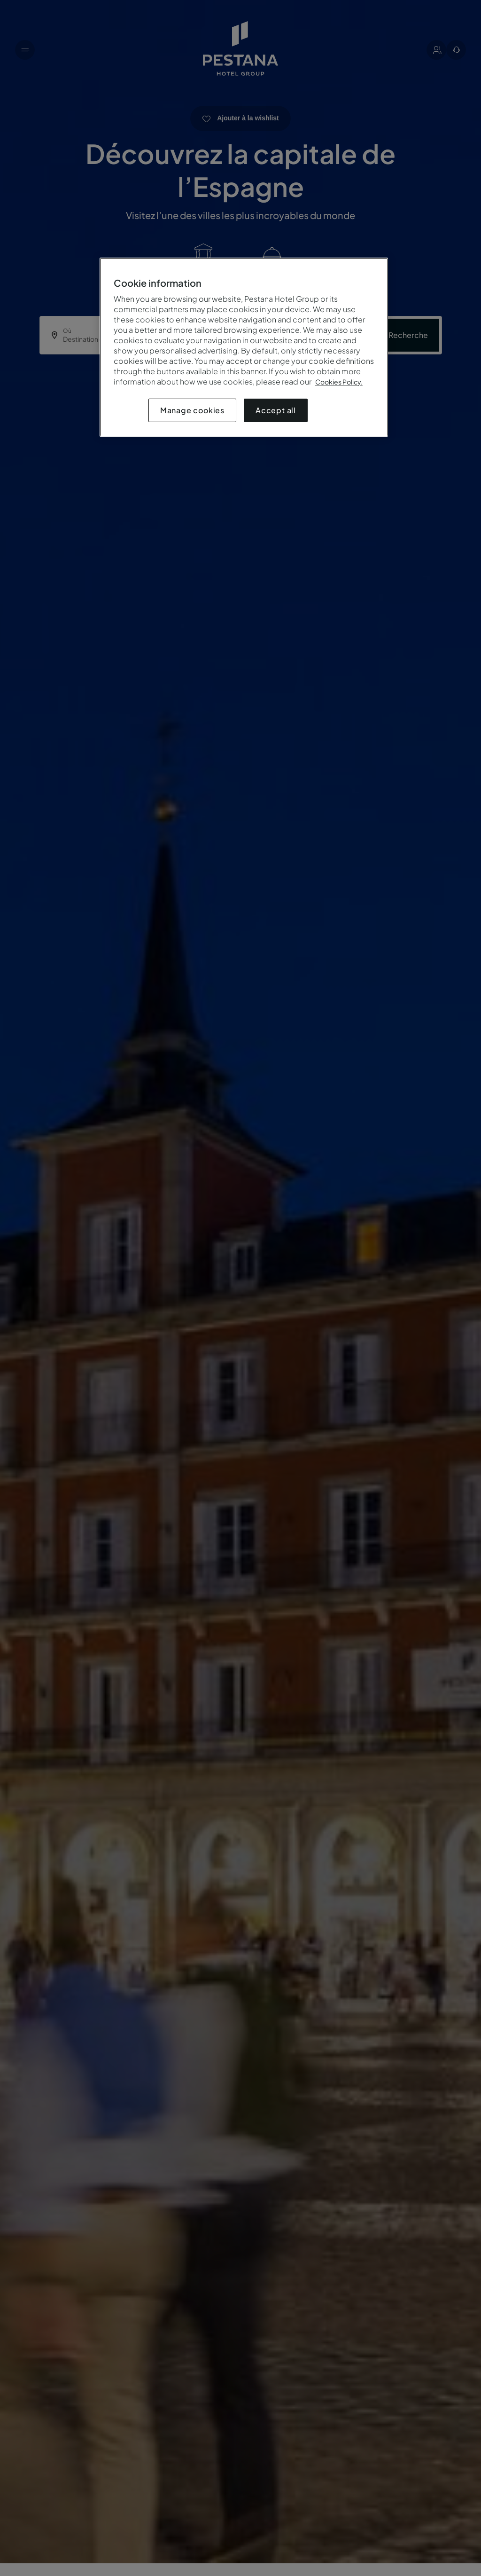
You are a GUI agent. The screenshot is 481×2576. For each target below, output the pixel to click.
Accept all (276, 410)
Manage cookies (192, 410)
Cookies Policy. (339, 381)
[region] (244, 347)
